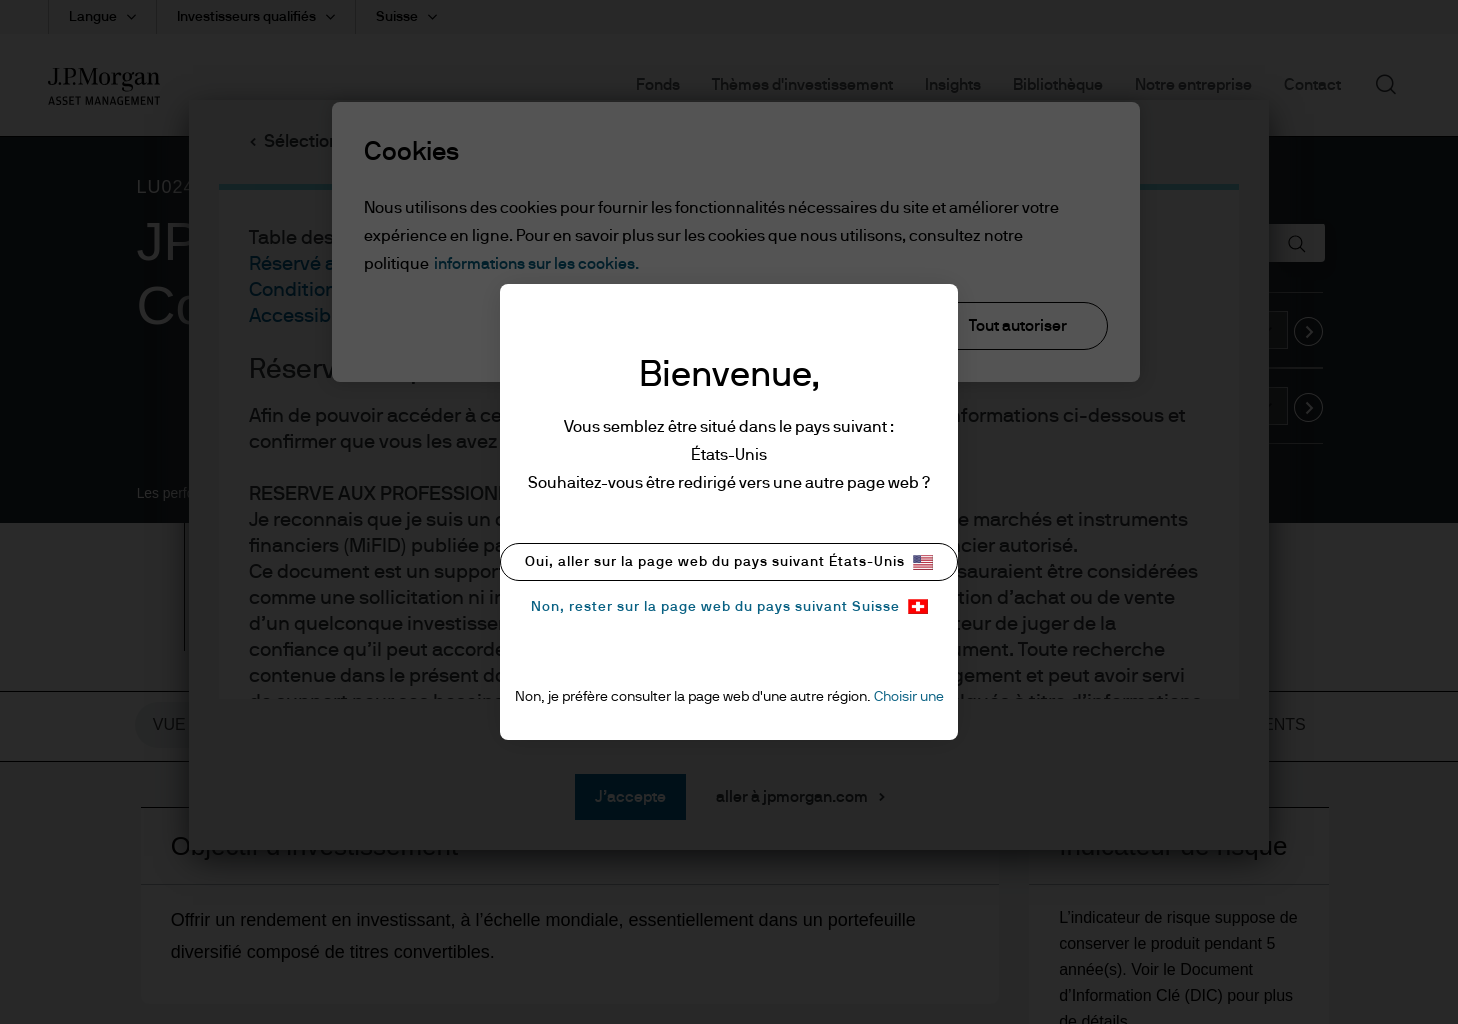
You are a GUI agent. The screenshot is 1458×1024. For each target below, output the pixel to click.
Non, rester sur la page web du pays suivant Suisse (729, 606)
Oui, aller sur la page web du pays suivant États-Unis (729, 562)
